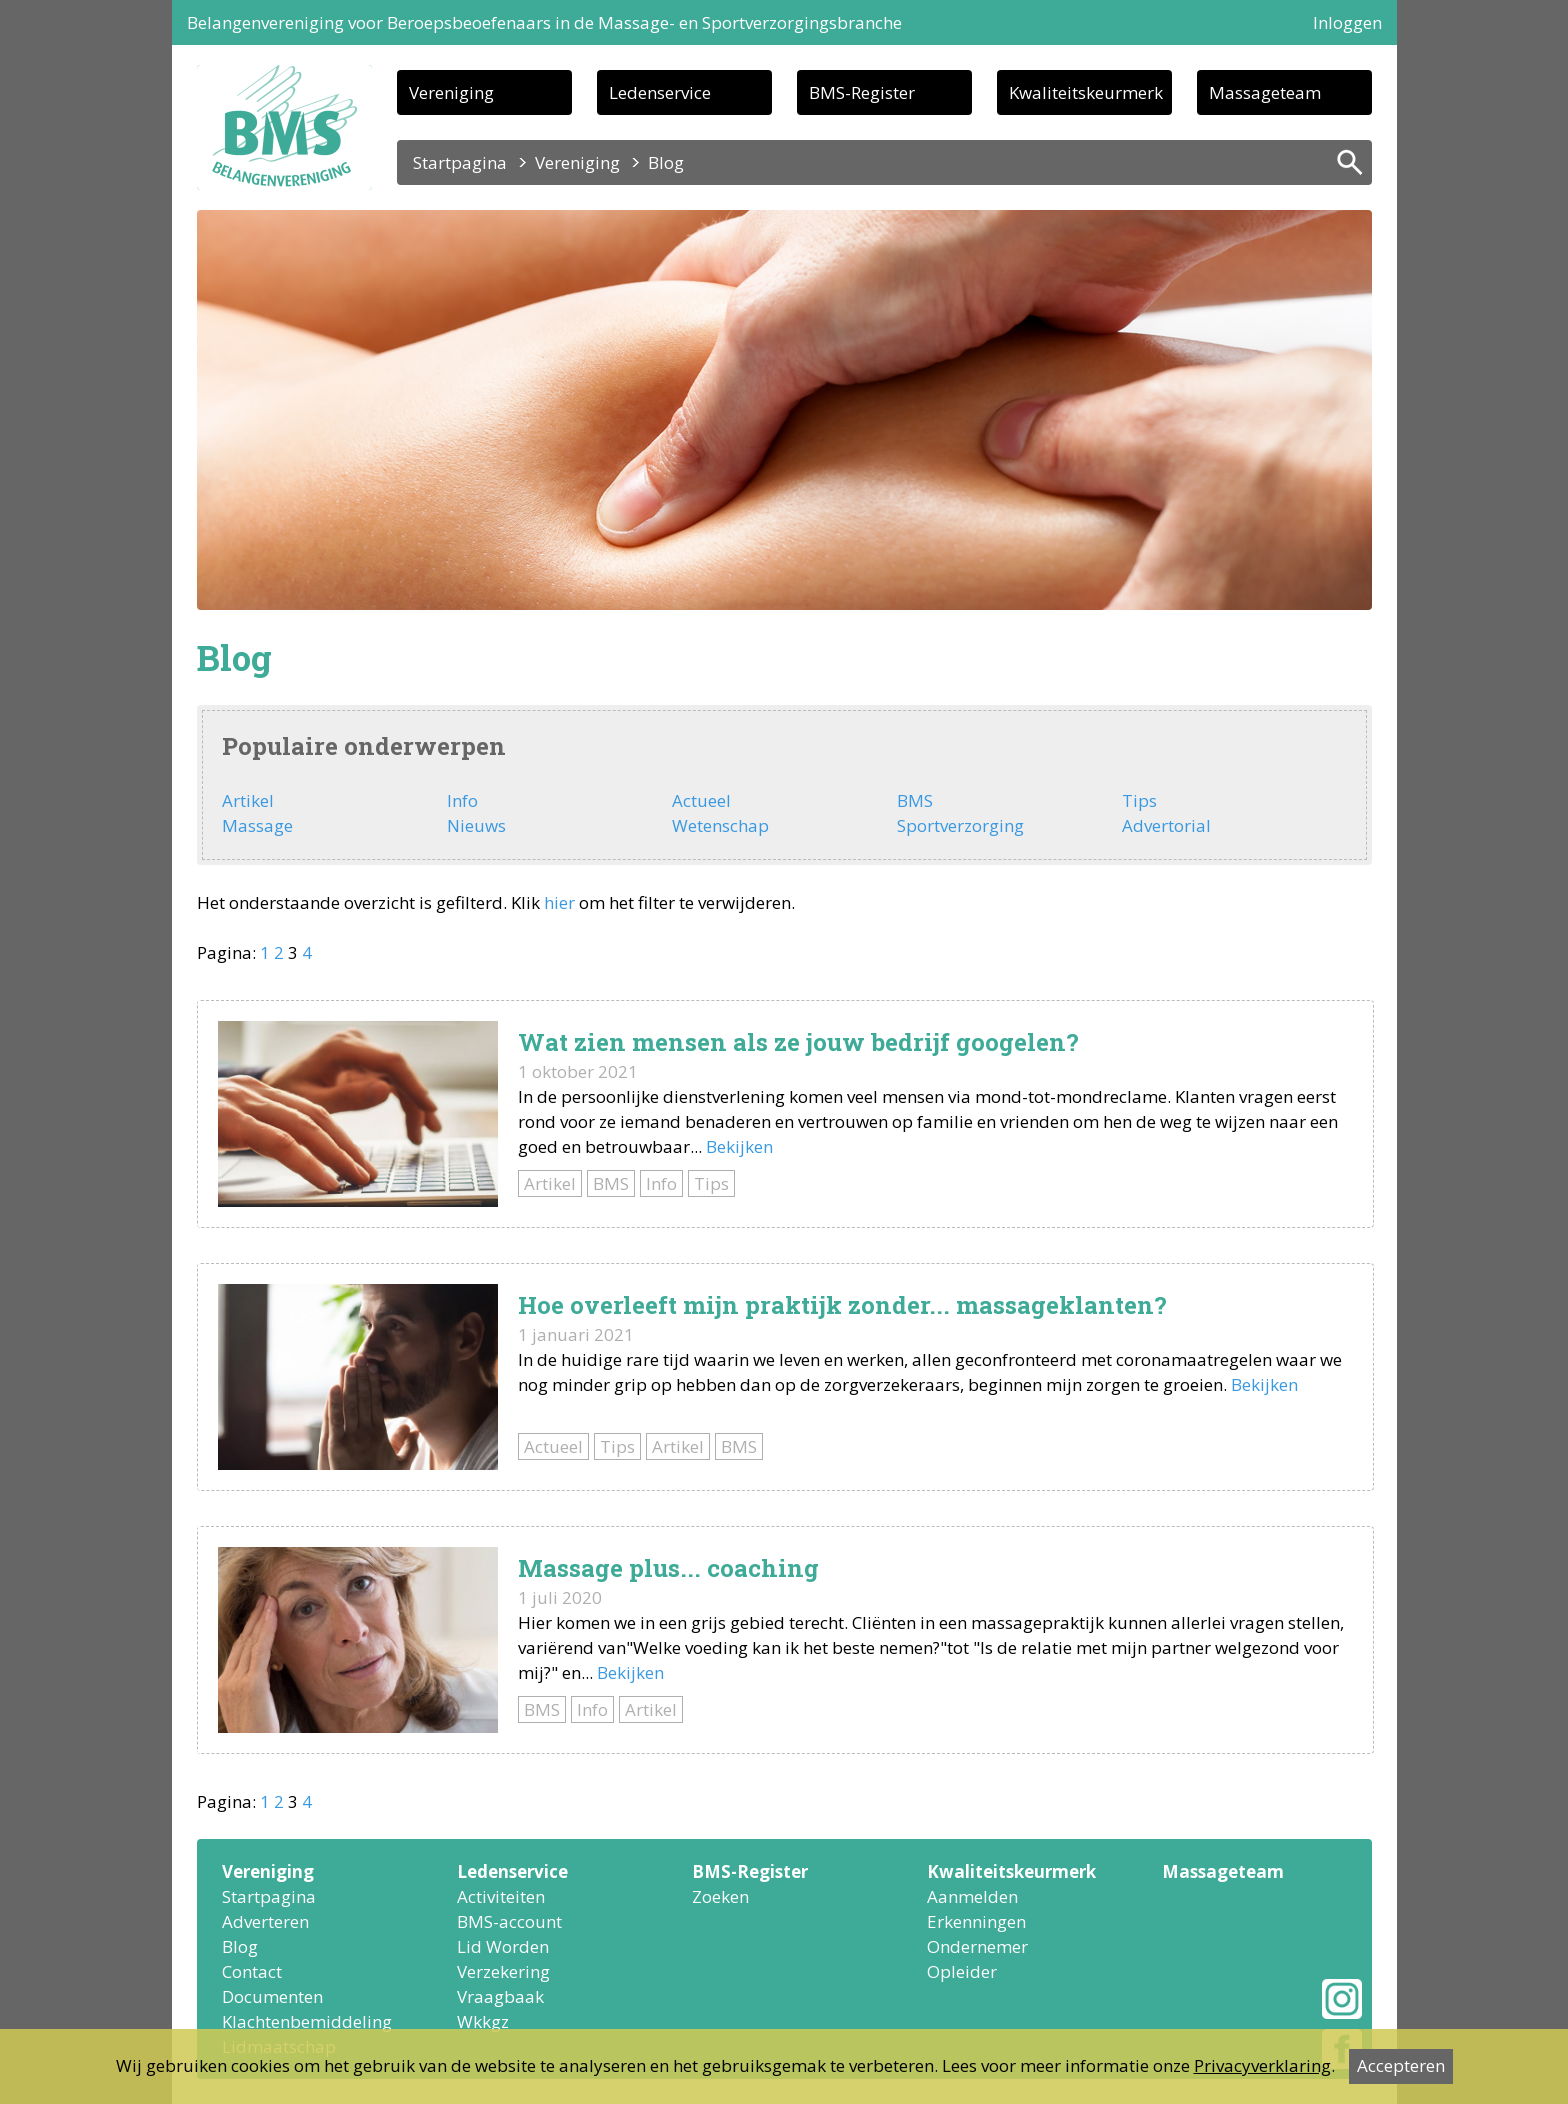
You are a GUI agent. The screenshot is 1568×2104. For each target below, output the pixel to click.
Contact (252, 1971)
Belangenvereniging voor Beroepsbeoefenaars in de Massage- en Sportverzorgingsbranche (544, 22)
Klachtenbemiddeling (307, 2021)
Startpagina (460, 162)
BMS (915, 800)
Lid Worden (503, 1946)
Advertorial (1166, 825)
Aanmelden (972, 1896)
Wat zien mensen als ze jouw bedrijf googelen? (798, 1042)
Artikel (248, 800)
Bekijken (739, 1146)
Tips (1139, 800)
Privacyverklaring (1262, 2065)
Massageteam (1265, 92)
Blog (240, 1946)
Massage (257, 825)
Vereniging (451, 92)
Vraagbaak (500, 1996)
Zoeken (720, 1896)
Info (462, 800)
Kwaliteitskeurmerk (1086, 92)
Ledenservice (660, 92)
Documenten (272, 1996)
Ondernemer (977, 1946)
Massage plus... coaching (668, 1568)
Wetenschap (720, 825)
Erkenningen (976, 1921)
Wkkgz (483, 2021)
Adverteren (265, 1921)
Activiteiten (501, 1896)
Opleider (962, 1971)
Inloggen (1347, 22)
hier (559, 902)
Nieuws (476, 825)
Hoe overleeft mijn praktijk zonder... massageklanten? (842, 1305)
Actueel (701, 800)
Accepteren (1401, 2065)
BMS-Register (862, 92)
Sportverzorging (960, 825)
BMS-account (509, 1921)
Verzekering (503, 1971)
